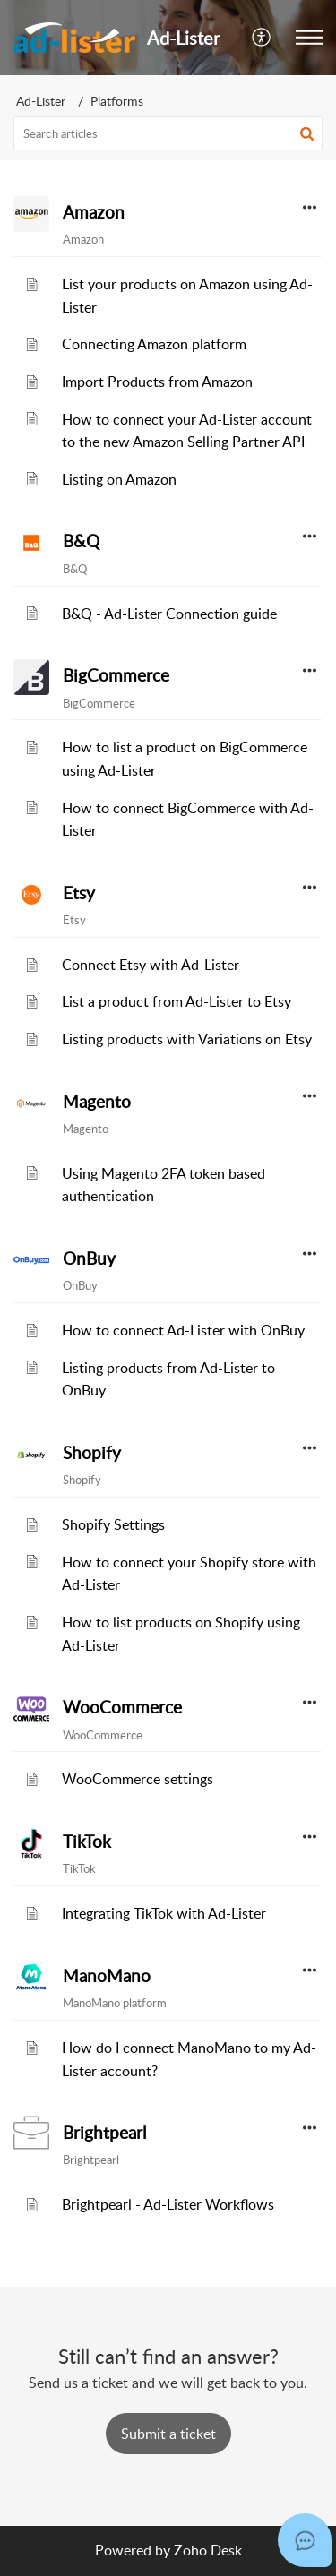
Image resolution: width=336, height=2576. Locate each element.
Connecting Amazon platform (154, 344)
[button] (309, 38)
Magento (97, 1101)
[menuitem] (262, 37)
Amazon (94, 212)
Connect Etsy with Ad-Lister (150, 965)
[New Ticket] (168, 2433)
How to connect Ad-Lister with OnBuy (183, 1330)
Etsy (79, 893)
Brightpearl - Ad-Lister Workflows (168, 2204)
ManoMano (107, 1976)
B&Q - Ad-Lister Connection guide (169, 613)
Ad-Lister (40, 100)
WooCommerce (122, 1707)
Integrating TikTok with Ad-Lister (164, 1913)
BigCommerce (116, 675)
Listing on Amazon (119, 479)
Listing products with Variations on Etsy (187, 1039)
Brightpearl (104, 2132)
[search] (168, 133)
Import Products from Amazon (157, 381)
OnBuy (89, 1258)
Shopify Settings (113, 1524)
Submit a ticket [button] (168, 2433)
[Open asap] (305, 2540)
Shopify (92, 1452)
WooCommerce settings (137, 1779)
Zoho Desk (208, 2550)
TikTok (87, 1841)
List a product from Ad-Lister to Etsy (176, 1001)
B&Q (81, 541)
